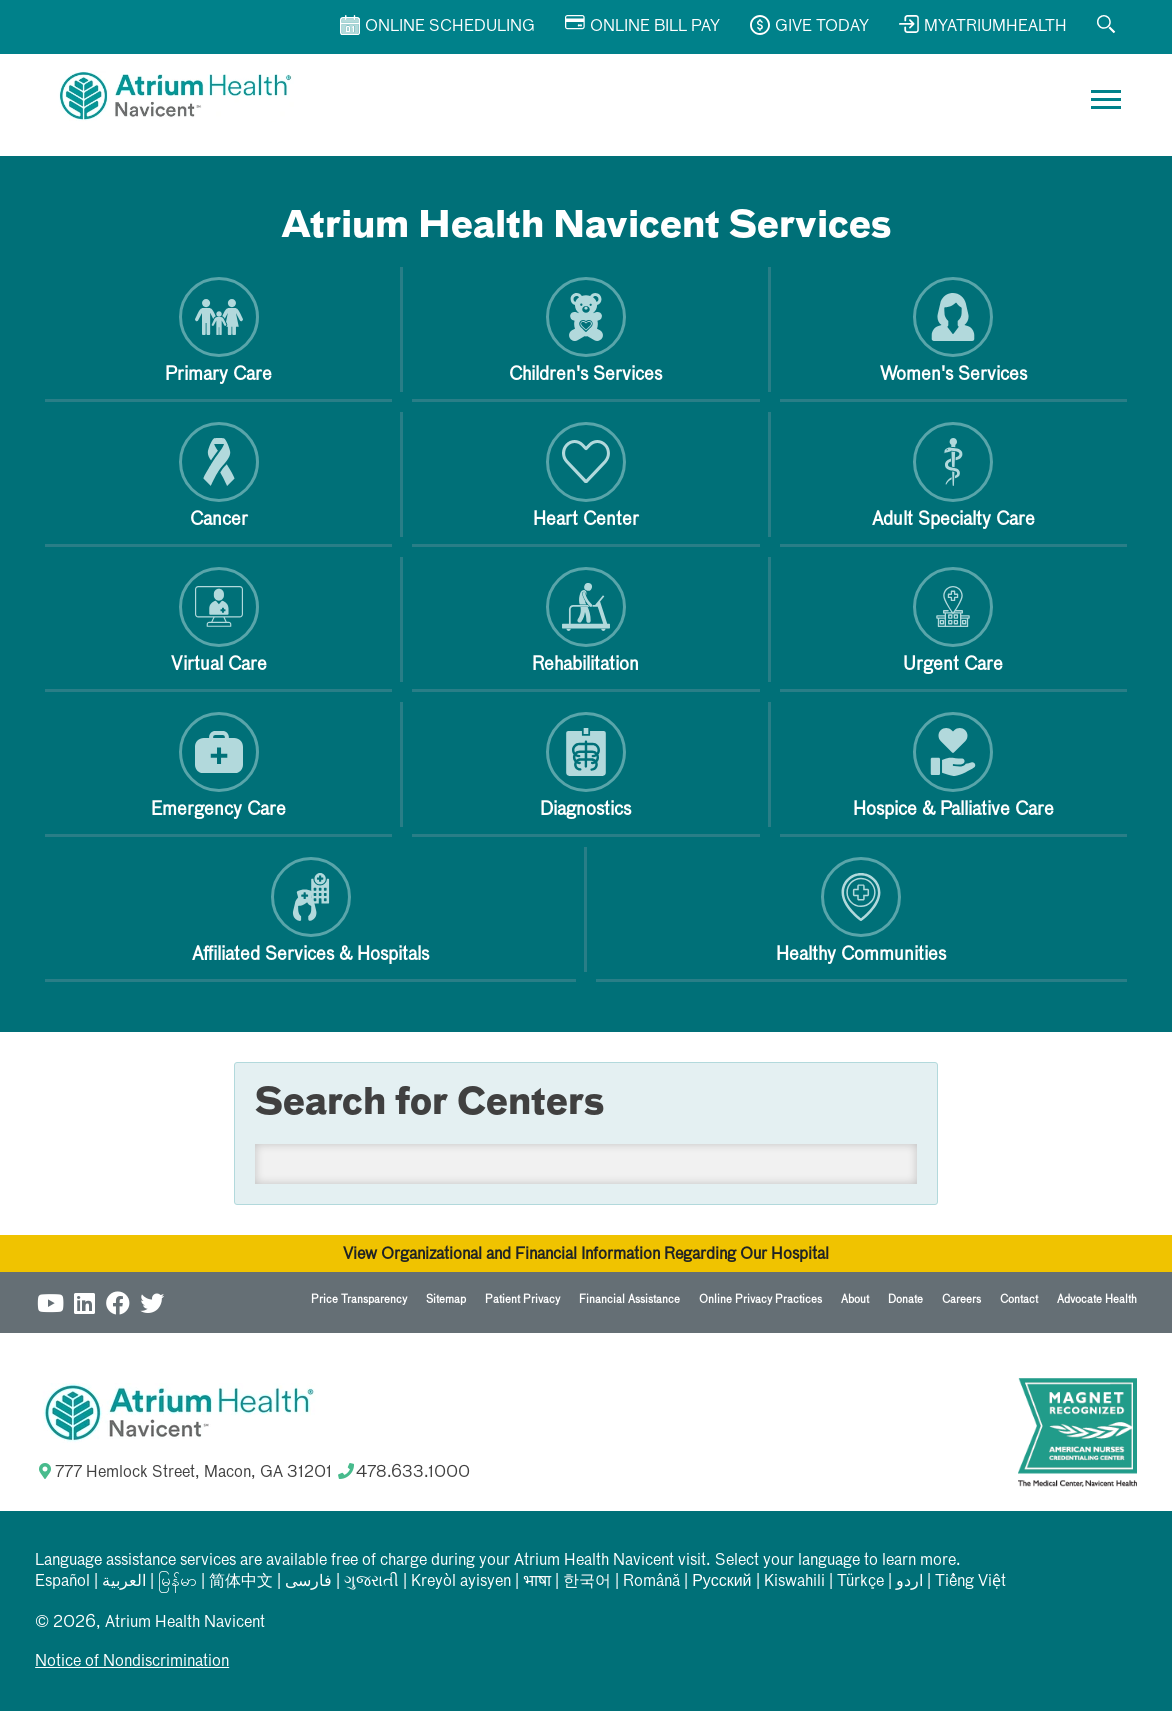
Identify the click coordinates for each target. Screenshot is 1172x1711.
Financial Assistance (629, 1299)
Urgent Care (953, 620)
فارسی (308, 1582)
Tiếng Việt (970, 1582)
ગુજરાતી (371, 1582)
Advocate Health (1097, 1299)
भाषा (537, 1582)
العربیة (124, 1582)
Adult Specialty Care (953, 475)
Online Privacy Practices (760, 1299)
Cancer (219, 475)
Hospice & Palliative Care (953, 765)
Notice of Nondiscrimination (132, 1662)
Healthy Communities (861, 910)
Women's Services (953, 330)
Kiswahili (794, 1582)
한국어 (587, 1582)
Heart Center (586, 475)
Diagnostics (585, 765)
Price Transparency (359, 1299)
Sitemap (446, 1299)
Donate (905, 1299)
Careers (961, 1299)
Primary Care (218, 330)
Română (651, 1582)
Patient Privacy (522, 1299)
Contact (1019, 1299)
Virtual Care (219, 620)
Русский (721, 1582)
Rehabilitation (585, 620)
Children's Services (585, 330)
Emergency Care (218, 765)
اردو (909, 1582)
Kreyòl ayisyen (461, 1582)
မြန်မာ (177, 1582)
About (855, 1299)
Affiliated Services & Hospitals (310, 910)
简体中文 (241, 1582)
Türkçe (860, 1582)
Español (62, 1582)
